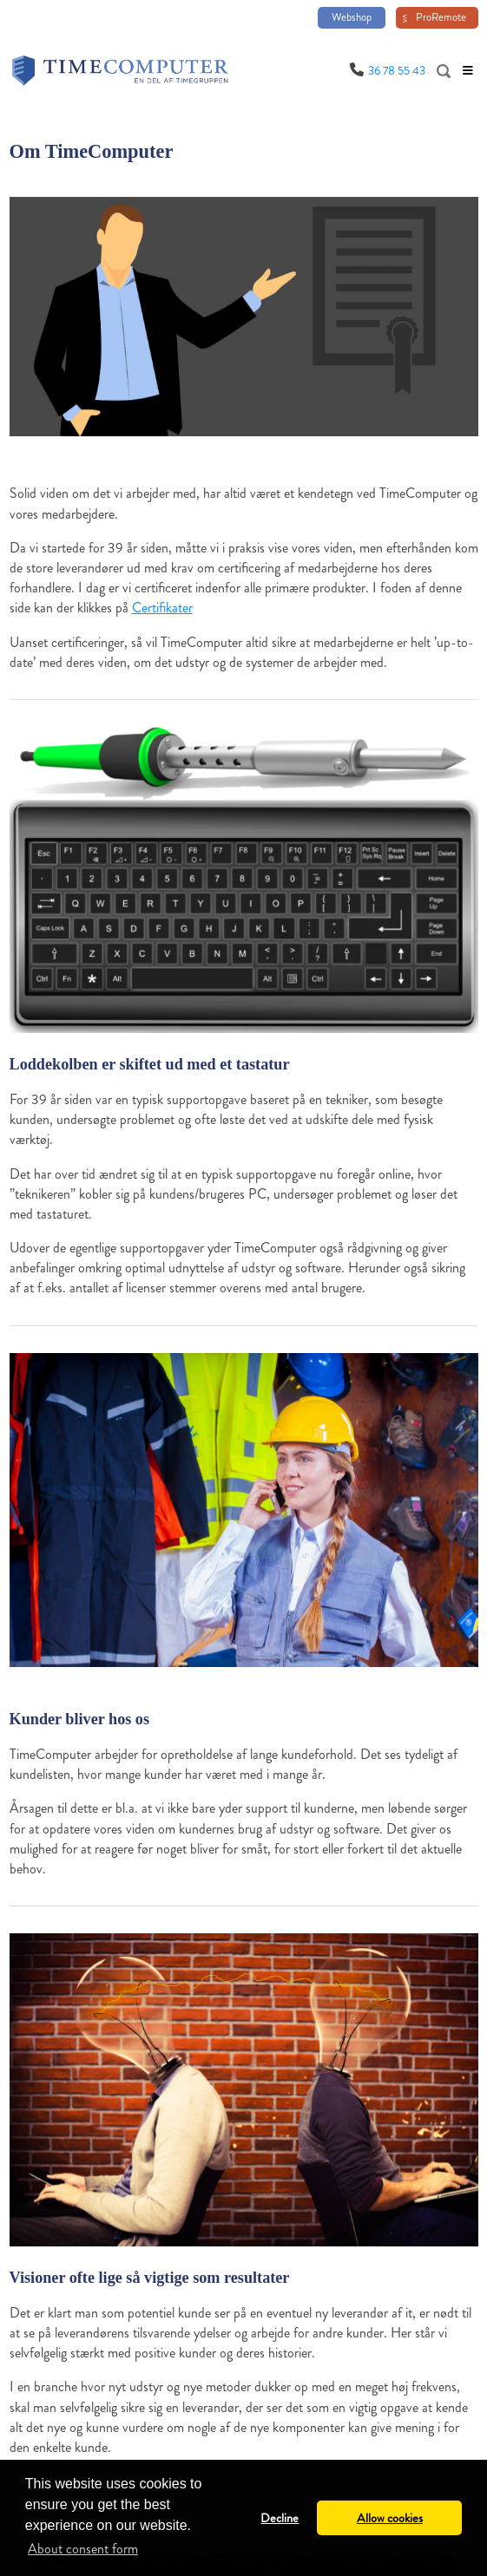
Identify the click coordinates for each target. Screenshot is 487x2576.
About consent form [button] (83, 2549)
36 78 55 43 (396, 70)
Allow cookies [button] (390, 2518)
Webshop (352, 17)
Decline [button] (279, 2518)
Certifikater (162, 608)
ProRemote (441, 17)
